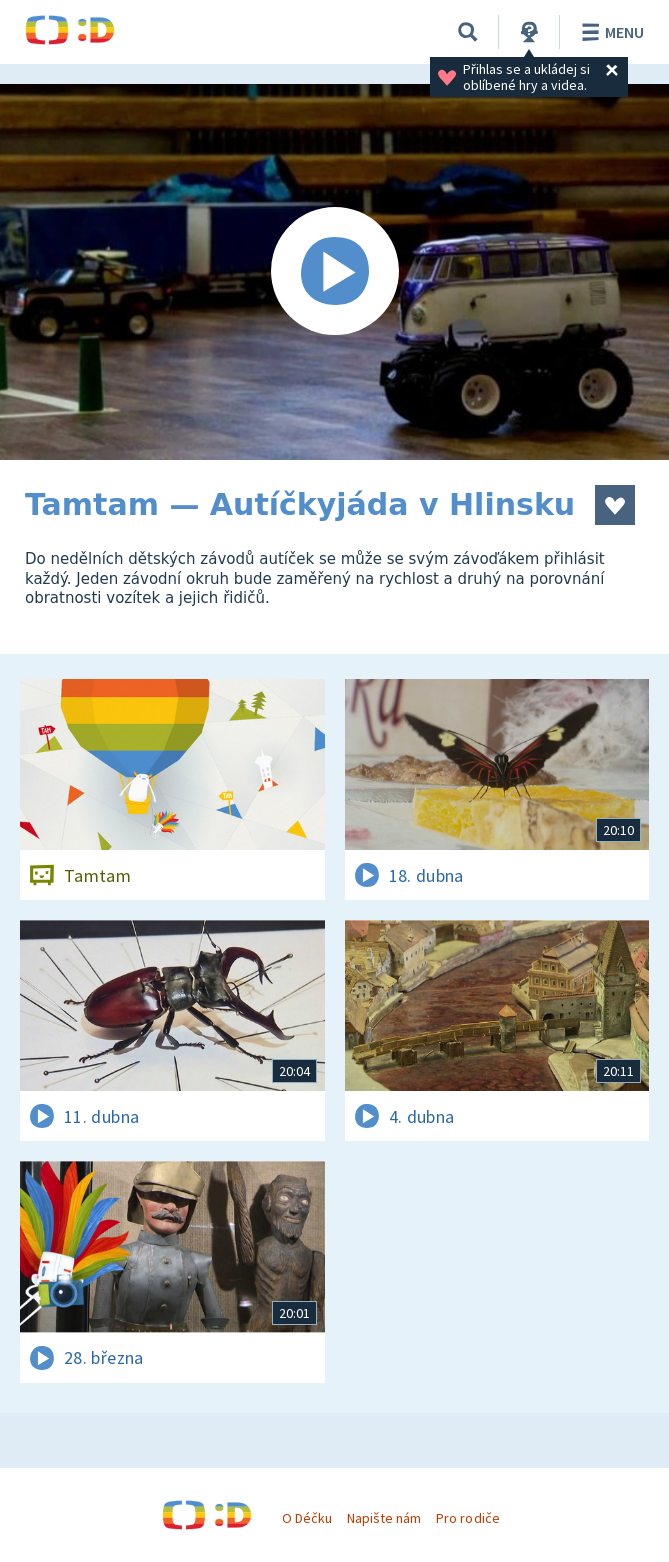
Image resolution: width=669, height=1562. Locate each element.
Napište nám (384, 1518)
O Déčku (307, 1518)
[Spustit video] (334, 272)
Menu (609, 32)
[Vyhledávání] (468, 32)
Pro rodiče (467, 1518)
